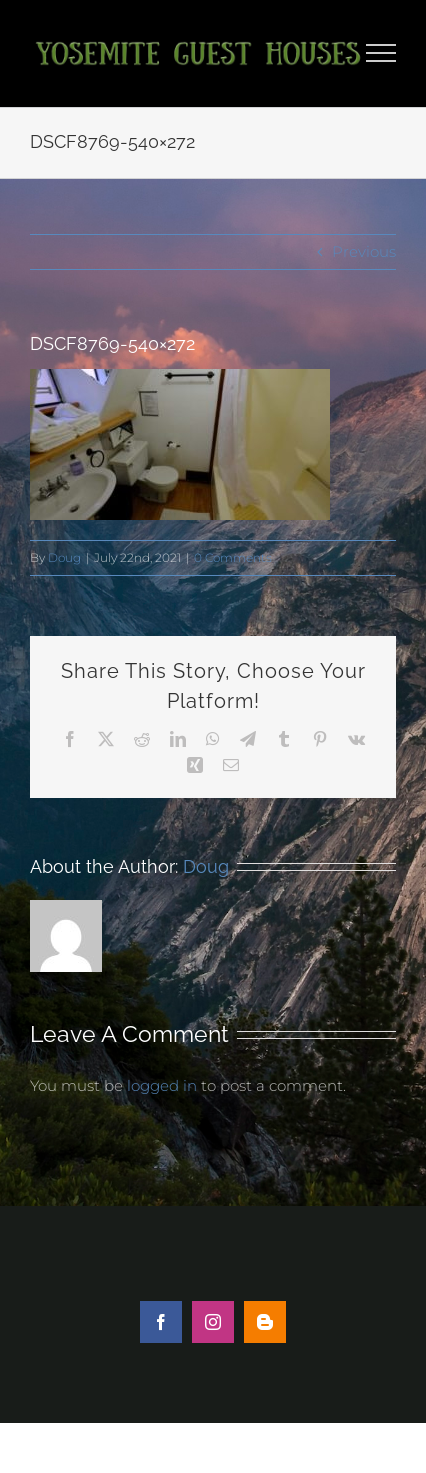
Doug (64, 557)
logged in (162, 1085)
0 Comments (233, 557)
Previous (364, 251)
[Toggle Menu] (381, 53)
